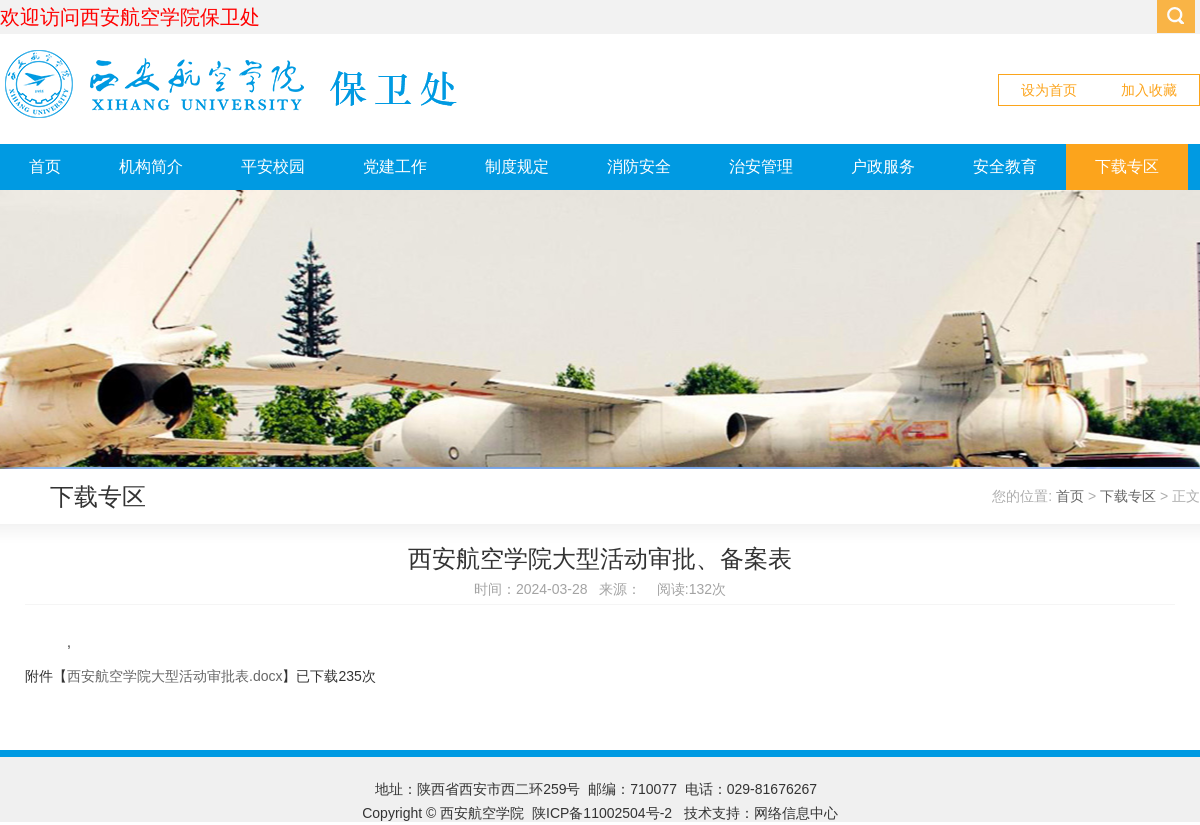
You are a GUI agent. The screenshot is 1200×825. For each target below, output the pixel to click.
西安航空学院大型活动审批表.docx (174, 676)
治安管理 (761, 166)
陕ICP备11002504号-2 (604, 813)
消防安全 (639, 166)
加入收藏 (1149, 90)
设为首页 (1049, 90)
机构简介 (151, 166)
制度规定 (517, 166)
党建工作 (395, 166)
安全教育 (1005, 166)
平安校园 (273, 166)
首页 (45, 166)
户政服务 (883, 166)
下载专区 (1127, 166)
